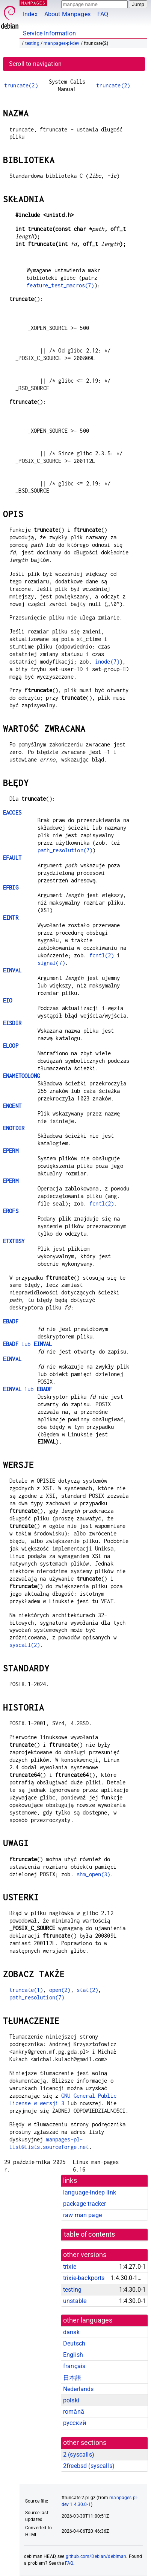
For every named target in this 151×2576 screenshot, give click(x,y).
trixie (69, 2266)
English (73, 2354)
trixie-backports (83, 2277)
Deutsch (74, 2343)
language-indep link (89, 2192)
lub (27, 1344)
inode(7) (107, 661)
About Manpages (67, 14)
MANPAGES (33, 2)
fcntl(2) (101, 955)
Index (30, 14)
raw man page (82, 2215)
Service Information (49, 33)
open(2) (60, 1990)
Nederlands (78, 2389)
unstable (74, 2300)
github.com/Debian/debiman (96, 2556)
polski (71, 2400)
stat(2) (87, 1990)
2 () (78, 2454)
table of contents (89, 2234)
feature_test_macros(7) (60, 285)
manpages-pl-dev (61, 43)
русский (74, 2422)
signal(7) (51, 963)
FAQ (102, 14)
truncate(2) (21, 85)
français (74, 2366)
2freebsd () (89, 2465)
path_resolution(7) (65, 850)
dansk (71, 2332)
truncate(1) (26, 1990)
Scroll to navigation (35, 63)
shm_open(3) (93, 1874)
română (73, 2411)
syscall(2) (24, 1645)
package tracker (84, 2203)
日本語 (72, 2377)
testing (32, 43)
